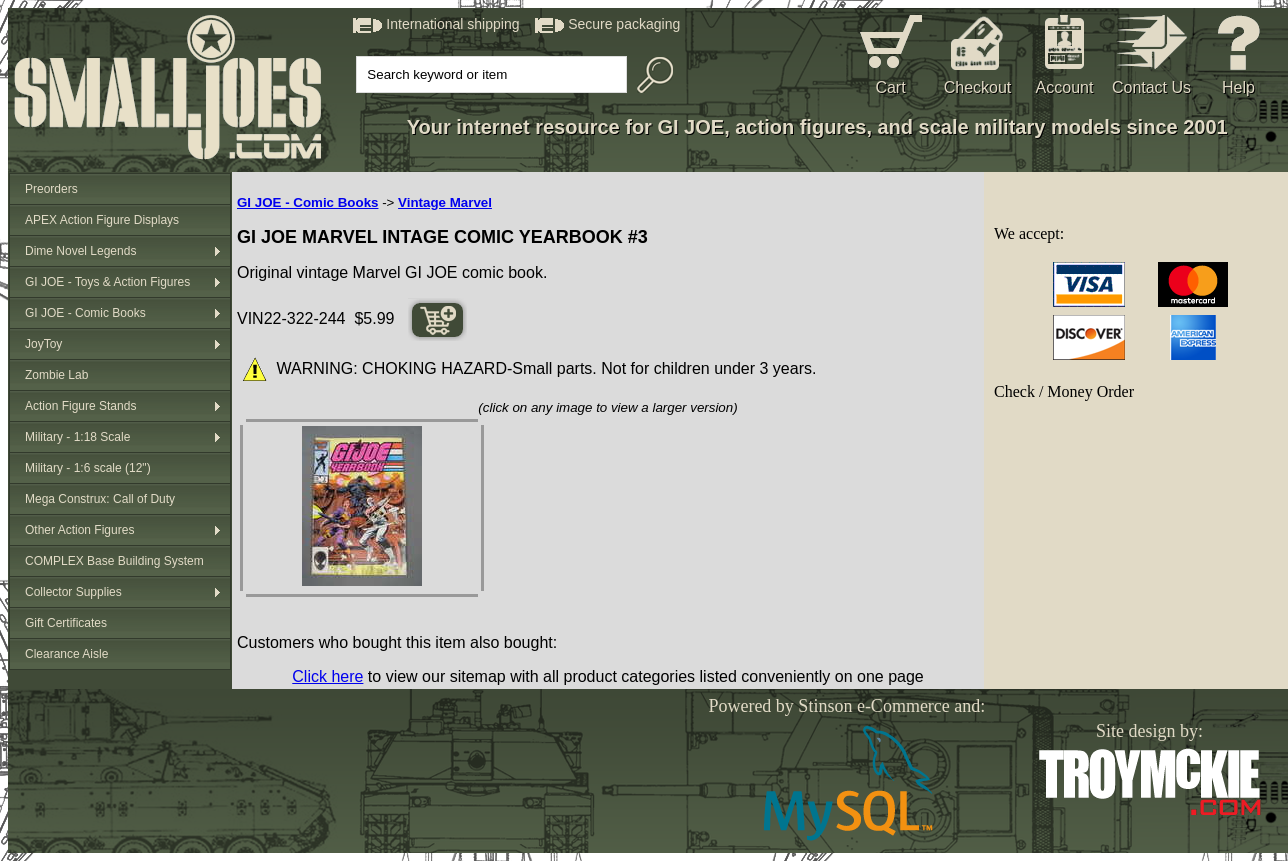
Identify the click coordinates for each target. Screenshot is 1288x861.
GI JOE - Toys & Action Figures (107, 282)
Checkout (978, 87)
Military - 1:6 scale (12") (88, 468)
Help (1238, 87)
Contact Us (1151, 87)
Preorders (51, 189)
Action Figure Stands (80, 406)
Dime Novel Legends (80, 251)
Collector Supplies (73, 592)
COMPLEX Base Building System (114, 561)
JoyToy (43, 344)
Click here (327, 676)
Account (1065, 87)
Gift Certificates (66, 623)
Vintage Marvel (445, 202)
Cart (890, 87)
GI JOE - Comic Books (85, 313)
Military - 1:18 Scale (77, 437)
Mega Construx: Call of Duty (100, 499)
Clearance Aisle (66, 654)
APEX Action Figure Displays (102, 220)
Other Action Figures (79, 530)
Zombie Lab (56, 375)
